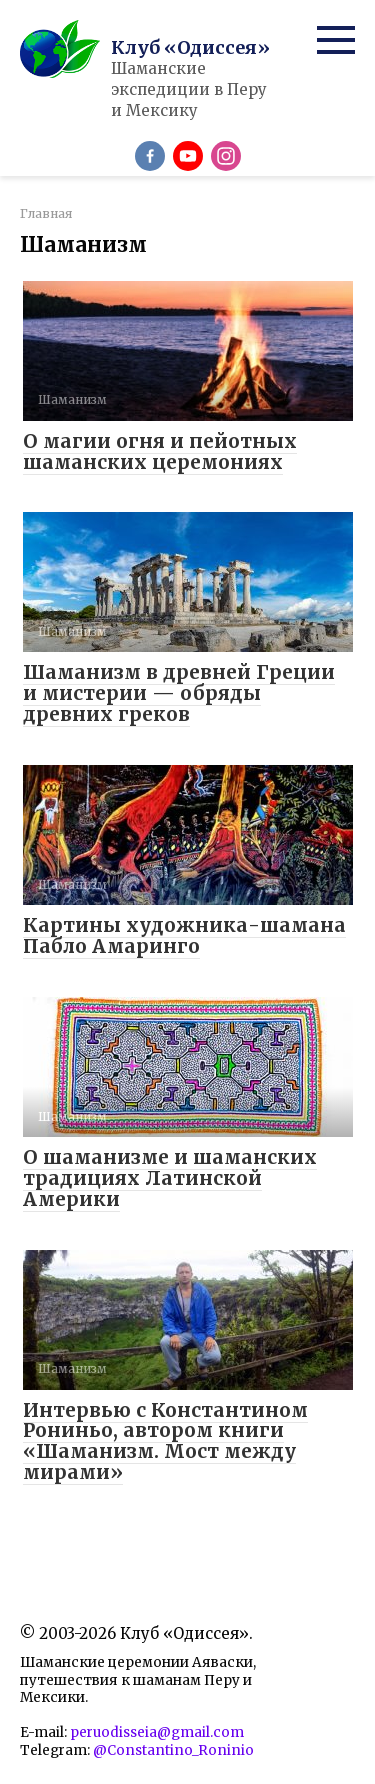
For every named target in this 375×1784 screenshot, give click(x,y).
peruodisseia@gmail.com (157, 1732)
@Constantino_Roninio (173, 1750)
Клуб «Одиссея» (190, 47)
